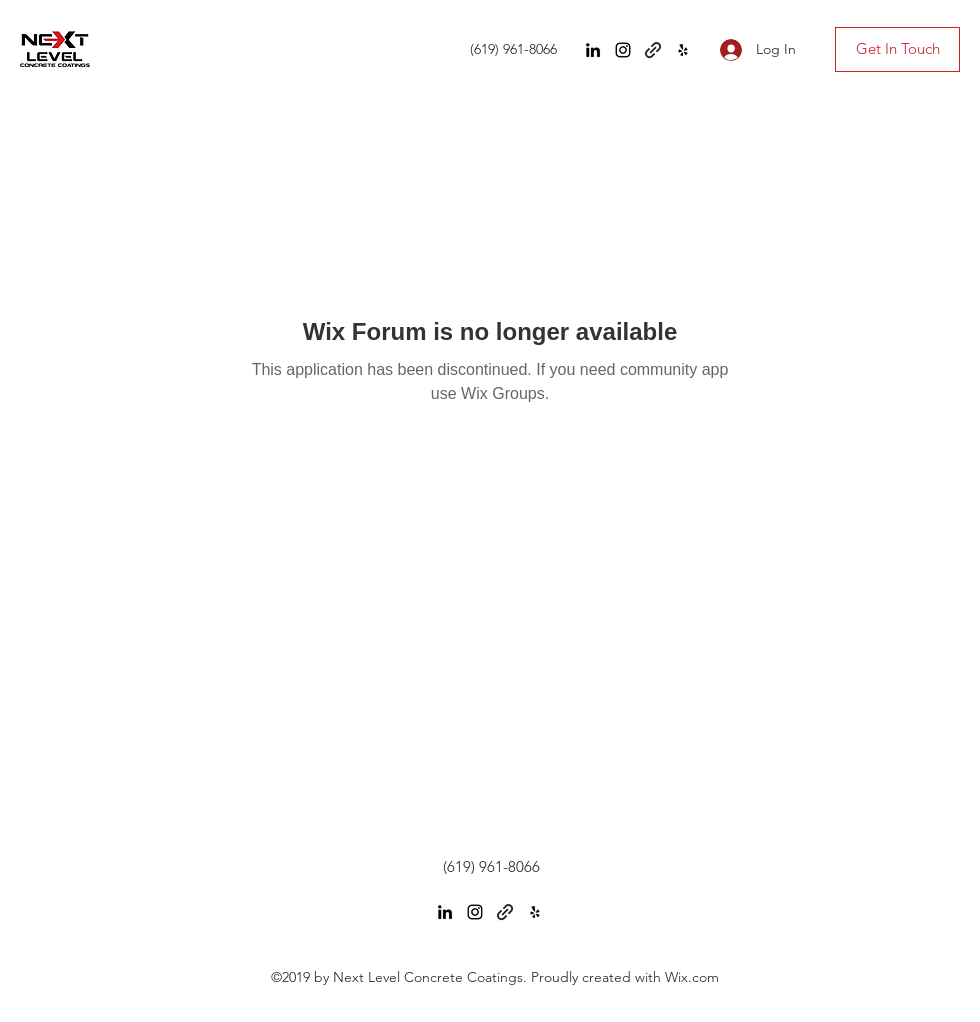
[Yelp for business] (683, 50)
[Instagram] (623, 50)
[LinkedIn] (593, 50)
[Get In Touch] (897, 49)
